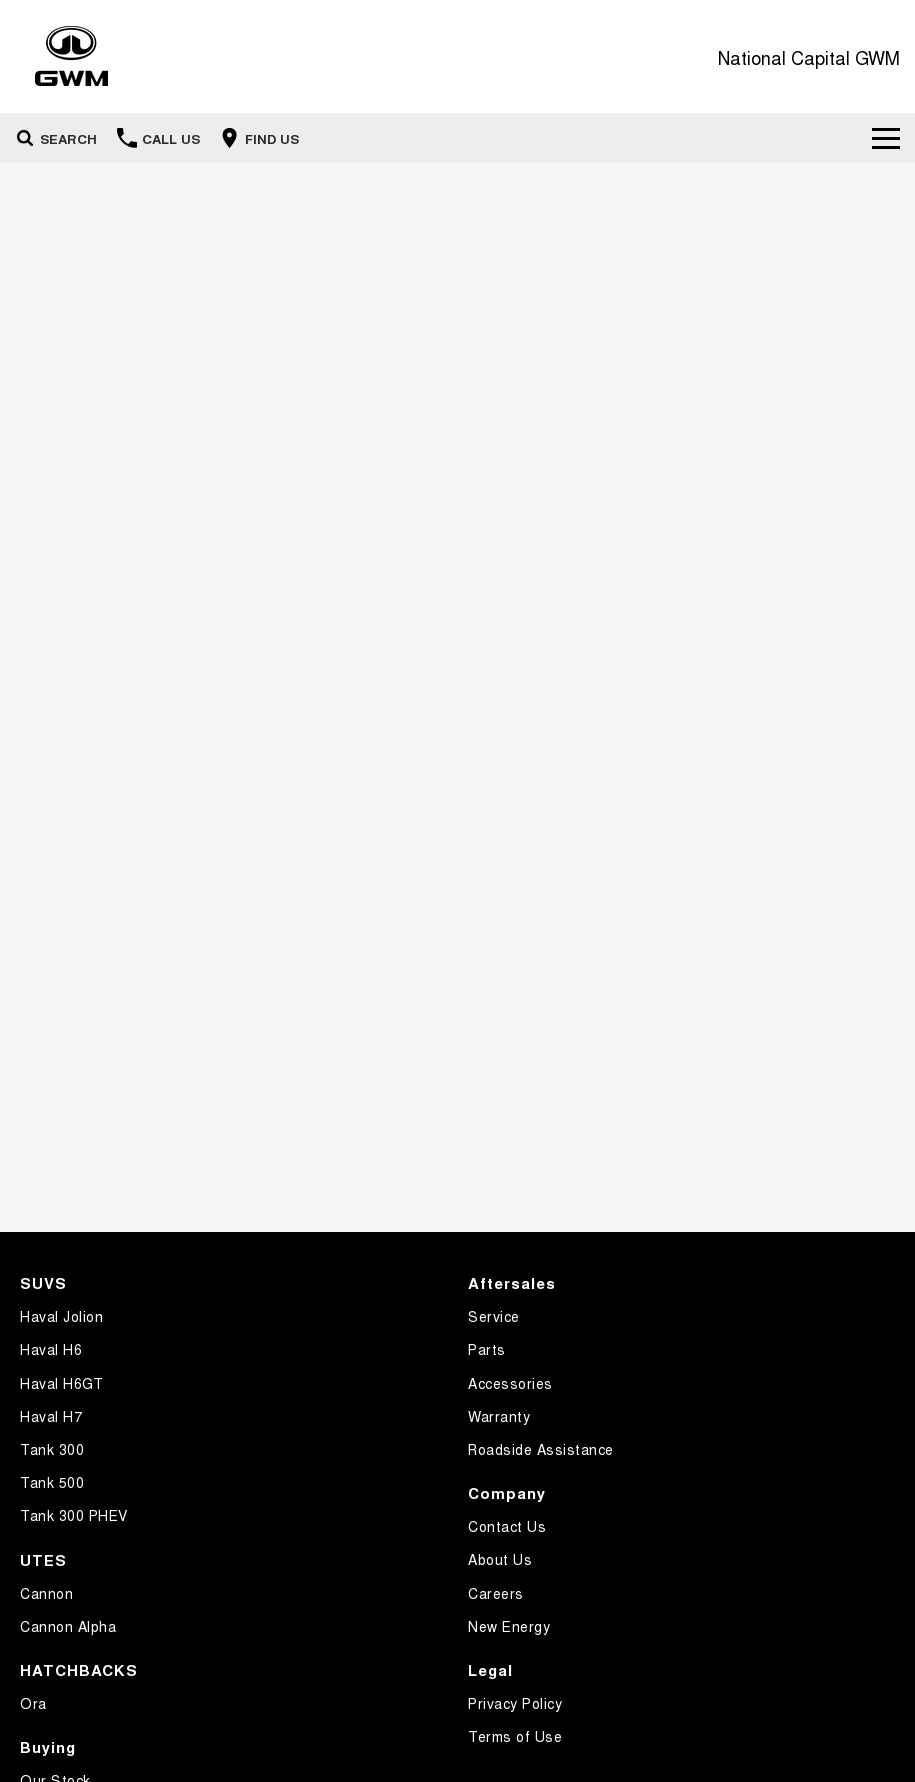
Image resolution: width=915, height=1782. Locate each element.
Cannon (46, 1593)
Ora (33, 1703)
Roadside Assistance (541, 1449)
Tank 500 (52, 1482)
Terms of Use (515, 1736)
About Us (500, 1559)
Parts (487, 1349)
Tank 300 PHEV (74, 1515)
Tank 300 (52, 1449)
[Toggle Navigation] (886, 138)
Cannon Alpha (68, 1626)
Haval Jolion (61, 1316)
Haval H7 (51, 1416)
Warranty (499, 1416)
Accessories (510, 1383)
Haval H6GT (61, 1383)
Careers (496, 1593)
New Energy (509, 1626)
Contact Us (507, 1526)
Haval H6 (51, 1349)
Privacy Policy (515, 1703)
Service (494, 1316)
